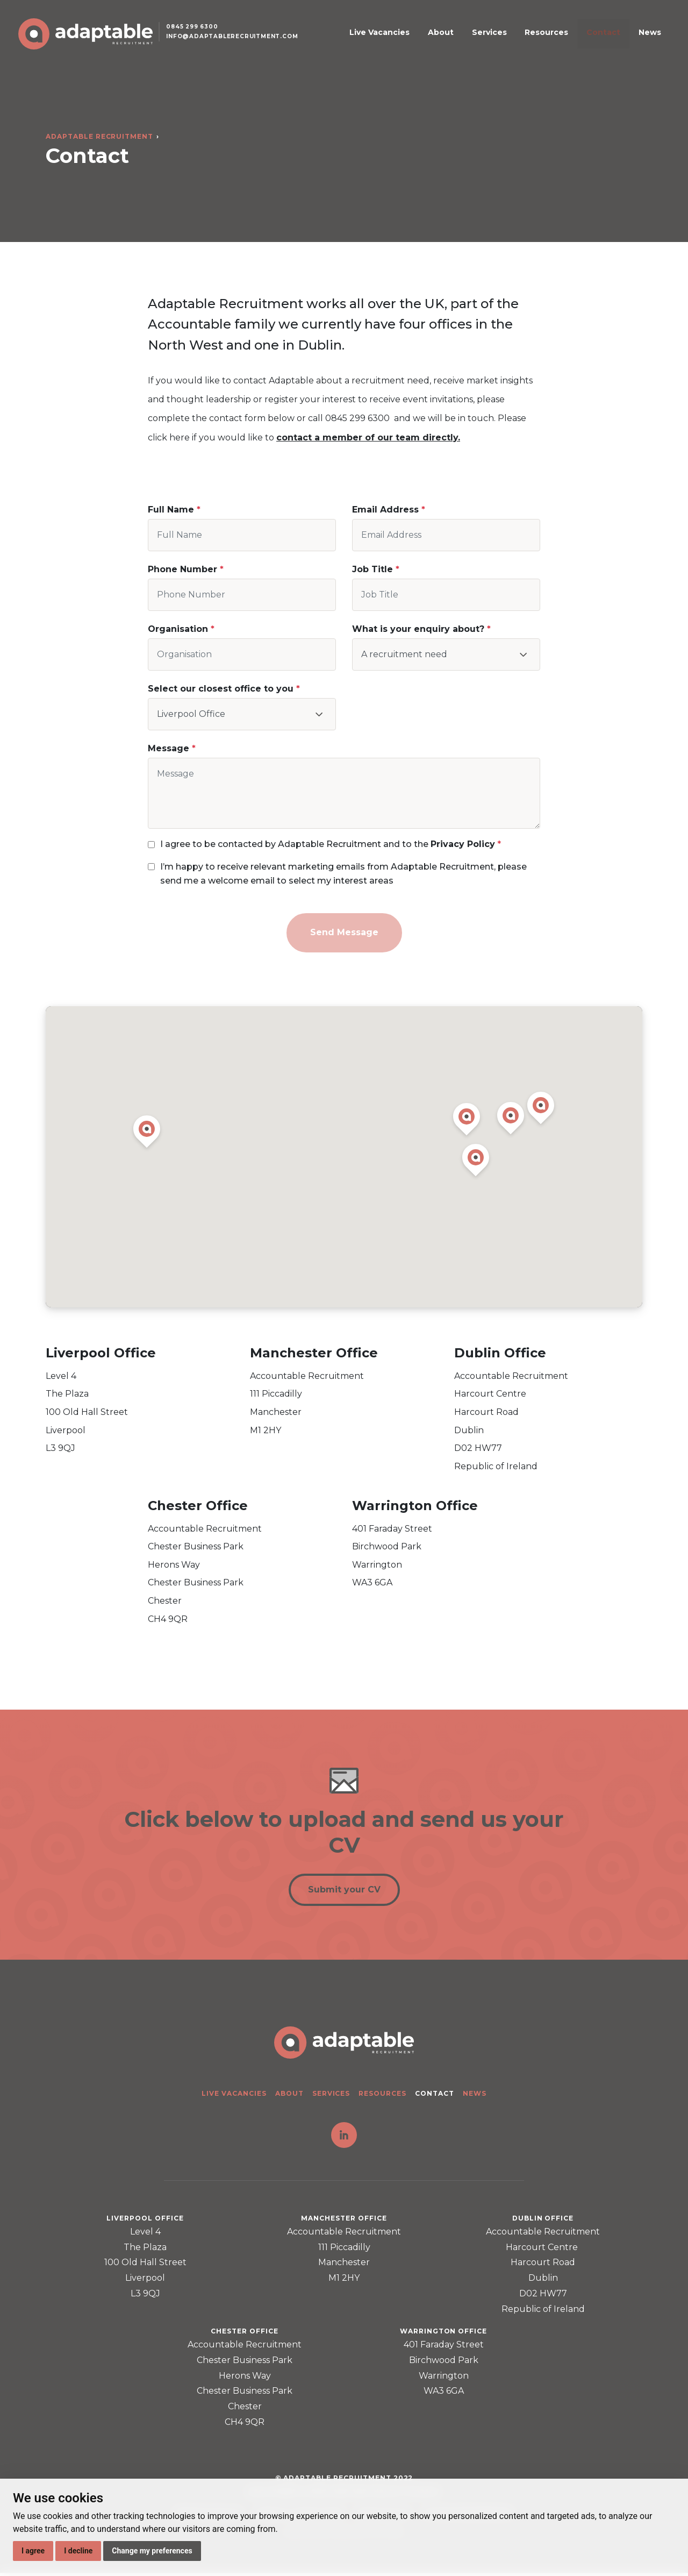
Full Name (171, 509)
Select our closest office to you (222, 689)
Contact (610, 39)
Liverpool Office (101, 1353)
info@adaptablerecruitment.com (241, 44)
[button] (466, 1121)
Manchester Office (314, 1353)
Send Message (344, 932)
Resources (564, 39)
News (646, 39)
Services (517, 39)
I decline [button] (78, 2550)
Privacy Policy (463, 844)
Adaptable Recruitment (99, 136)
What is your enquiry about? (418, 629)
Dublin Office (500, 1353)
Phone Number (182, 569)
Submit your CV (344, 1891)
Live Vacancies (429, 39)
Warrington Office (415, 1505)
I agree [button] (33, 2550)
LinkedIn (344, 2138)
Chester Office (198, 1505)
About (479, 39)
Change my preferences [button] (152, 2550)
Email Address (385, 509)
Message (168, 748)
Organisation (178, 629)
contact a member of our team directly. (368, 437)
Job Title (372, 569)
